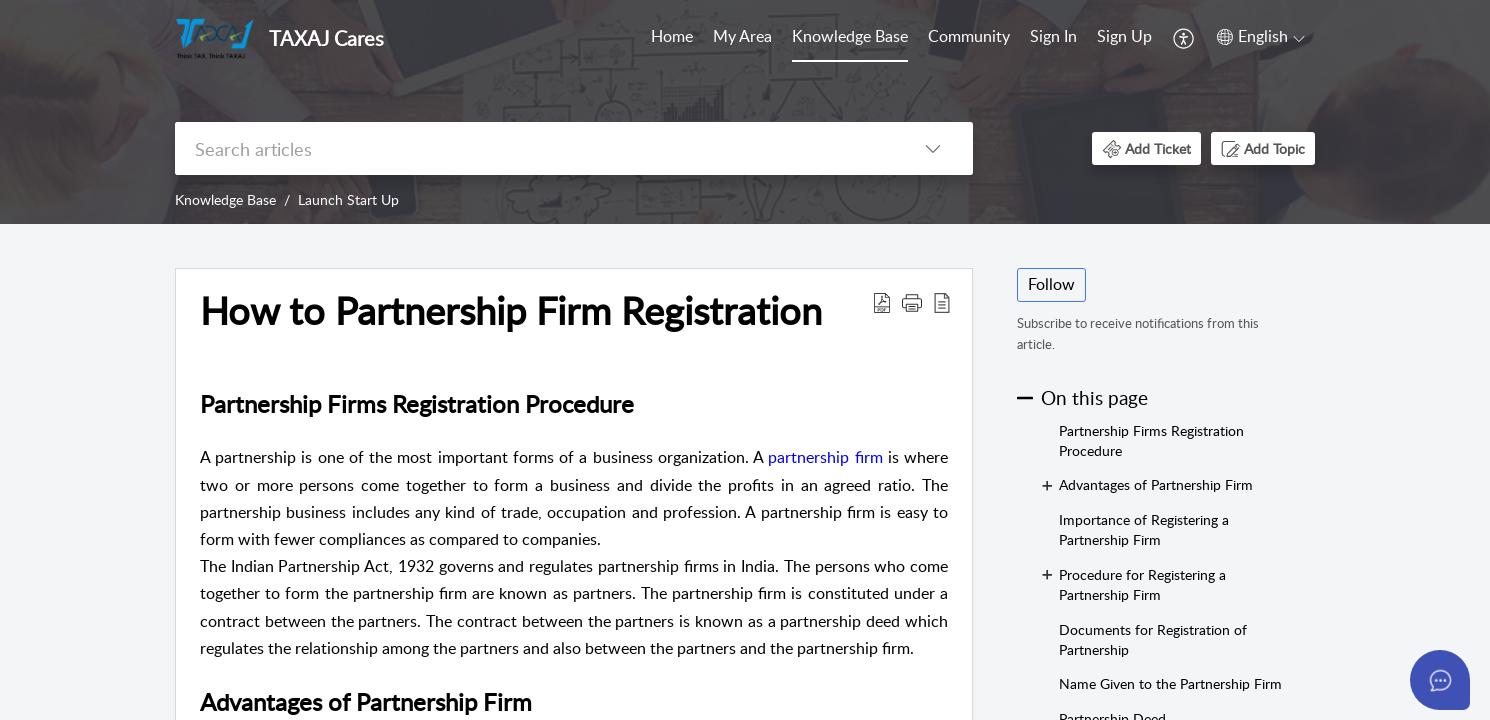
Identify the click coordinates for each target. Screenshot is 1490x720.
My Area (742, 36)
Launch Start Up (348, 199)
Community (969, 36)
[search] (534, 148)
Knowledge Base (850, 36)
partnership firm (822, 457)
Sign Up (1124, 36)
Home (672, 36)
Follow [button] (1051, 284)
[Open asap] (1440, 680)
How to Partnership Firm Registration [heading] (511, 311)
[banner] (745, 112)
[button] (1184, 38)
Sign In (1053, 36)
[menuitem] (672, 38)
